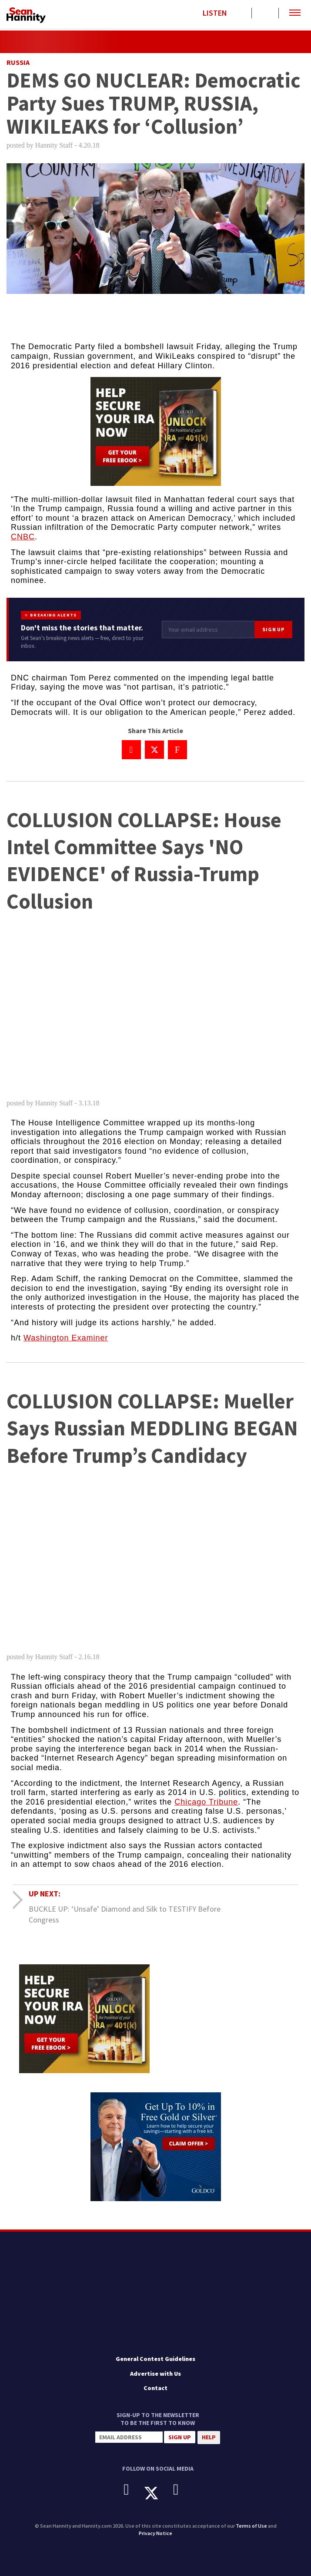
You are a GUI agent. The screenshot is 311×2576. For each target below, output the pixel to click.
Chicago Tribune (206, 1802)
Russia (18, 62)
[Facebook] (133, 2489)
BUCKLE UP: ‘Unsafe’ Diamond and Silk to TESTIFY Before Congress (125, 1914)
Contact (155, 2388)
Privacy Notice (155, 2533)
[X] (158, 2493)
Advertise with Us (155, 2373)
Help (209, 2437)
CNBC (23, 536)
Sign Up (273, 629)
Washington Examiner (65, 1337)
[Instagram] (182, 2489)
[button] (295, 13)
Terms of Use (251, 2525)
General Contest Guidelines (155, 2359)
